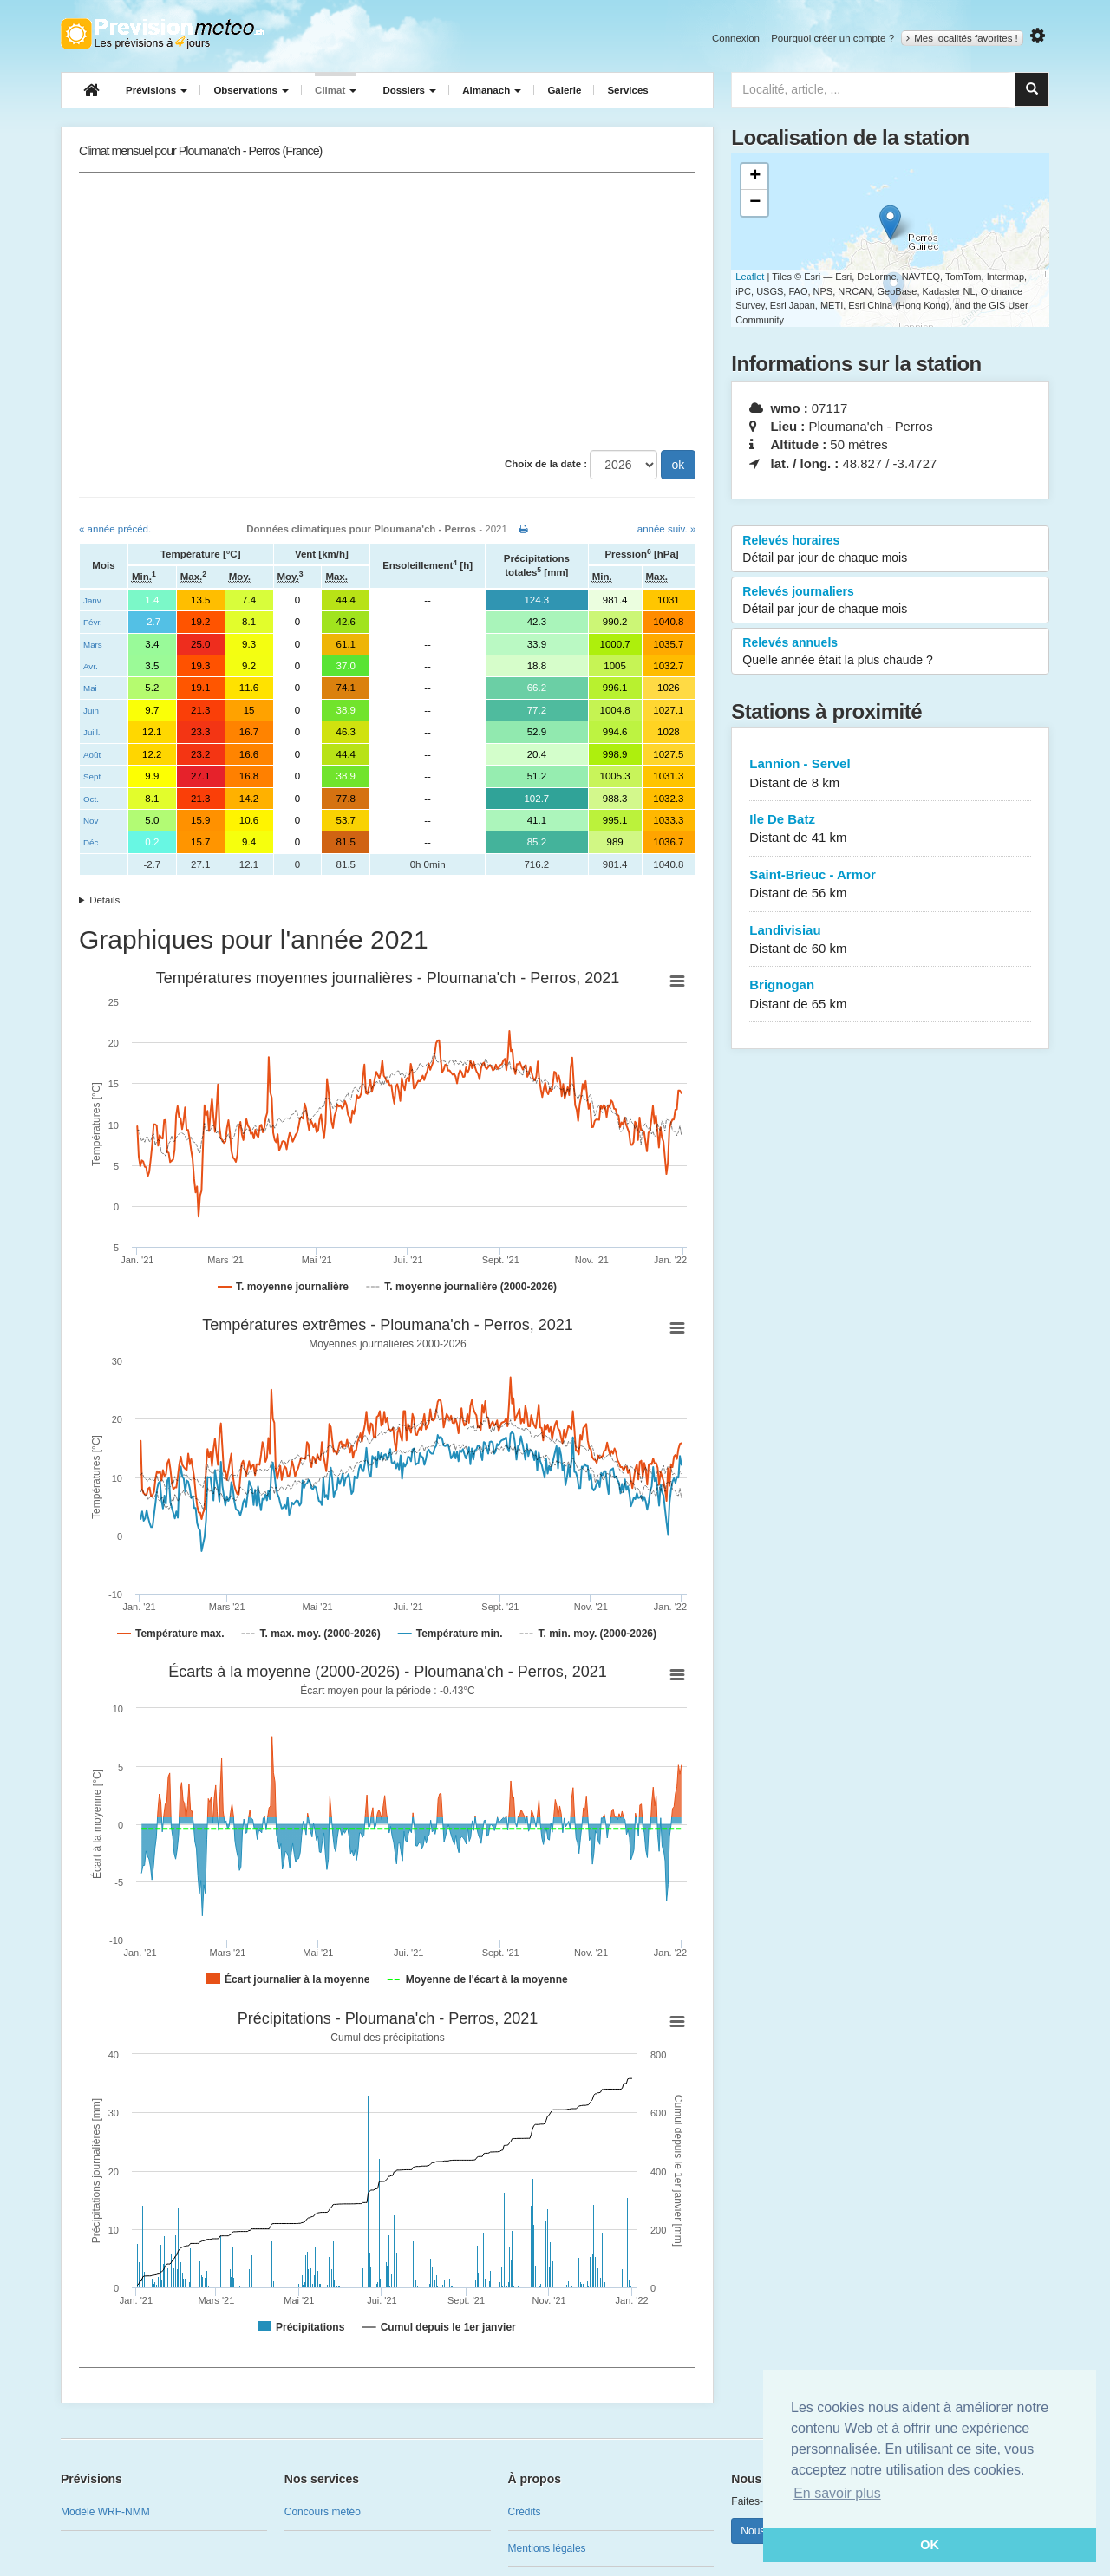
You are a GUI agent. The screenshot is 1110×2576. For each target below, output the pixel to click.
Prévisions (156, 90)
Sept (92, 776)
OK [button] (929, 2545)
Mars (92, 644)
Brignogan (890, 995)
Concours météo (322, 2512)
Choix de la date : (546, 464)
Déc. (92, 842)
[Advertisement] (387, 311)
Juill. (92, 732)
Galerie (564, 90)
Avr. (90, 666)
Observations (251, 90)
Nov (90, 820)
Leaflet (749, 276)
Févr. (92, 622)
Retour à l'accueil (162, 34)
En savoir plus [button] (837, 2493)
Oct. (91, 799)
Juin (91, 710)
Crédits (524, 2512)
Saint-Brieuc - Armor (890, 885)
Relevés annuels (890, 652)
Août (92, 755)
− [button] (755, 203)
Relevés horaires (890, 549)
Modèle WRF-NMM (105, 2512)
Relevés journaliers (890, 600)
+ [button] (755, 177)
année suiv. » (666, 529)
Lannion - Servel (890, 774)
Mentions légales (547, 2548)
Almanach (491, 90)
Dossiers (409, 90)
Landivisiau (890, 940)
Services (627, 90)
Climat (335, 90)
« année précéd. (115, 529)
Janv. (93, 600)
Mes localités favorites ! (962, 38)
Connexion (736, 38)
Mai (90, 688)
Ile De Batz (890, 829)
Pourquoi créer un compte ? (832, 38)
